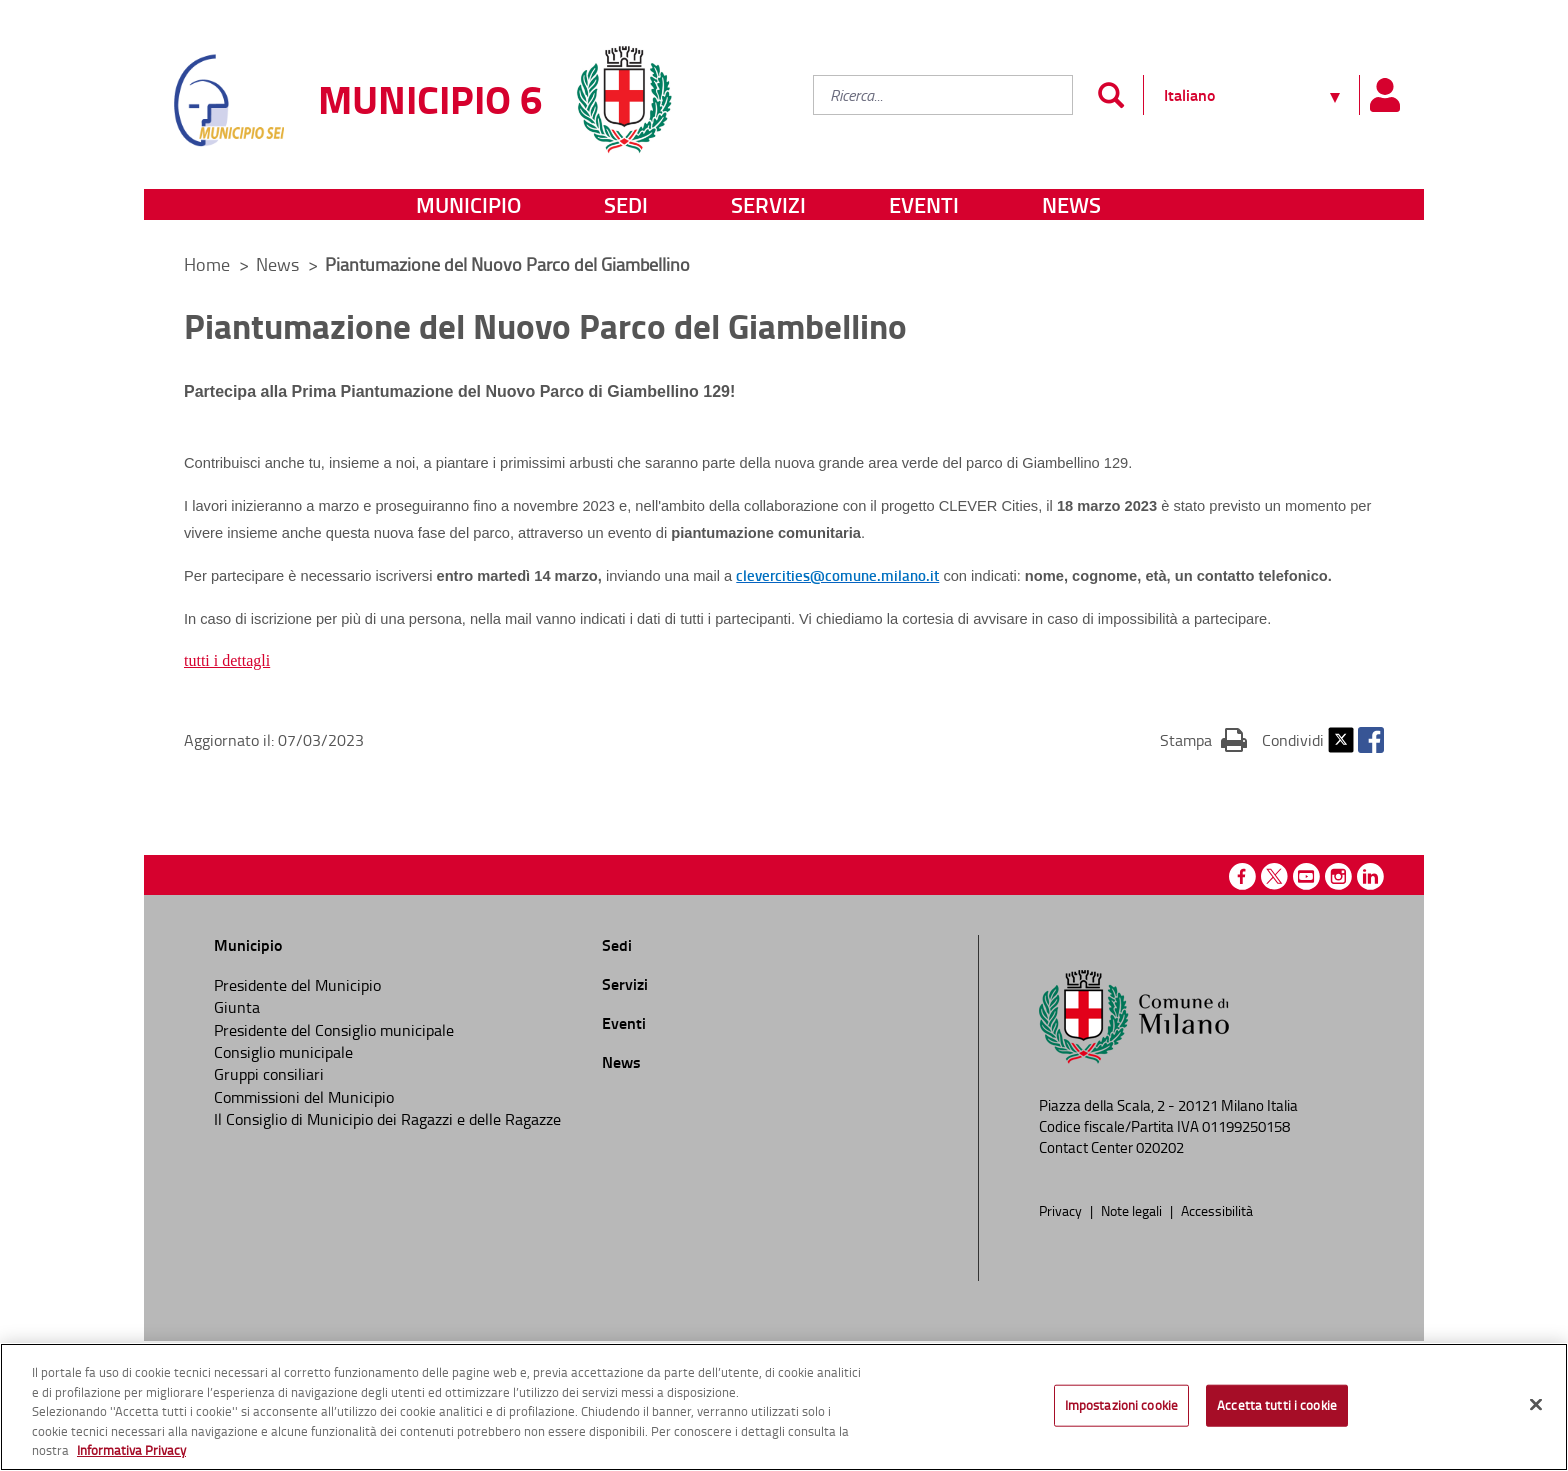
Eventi (924, 204)
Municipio (468, 204)
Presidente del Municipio (297, 985)
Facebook (1371, 740)
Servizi (768, 204)
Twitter (1341, 740)
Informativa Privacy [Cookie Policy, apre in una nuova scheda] (131, 1450)
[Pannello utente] (1384, 95)
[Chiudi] (1536, 1405)
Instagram (1338, 876)
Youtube (1306, 876)
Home (207, 264)
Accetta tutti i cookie (1277, 1405)
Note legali (1133, 1210)
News (1071, 204)
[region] (784, 1407)
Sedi (626, 204)
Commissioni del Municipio (304, 1097)
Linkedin (1370, 876)
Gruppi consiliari (269, 1074)
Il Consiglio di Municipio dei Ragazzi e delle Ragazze (387, 1119)
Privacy (1062, 1210)
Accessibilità (1217, 1210)
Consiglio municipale (283, 1052)
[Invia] (1110, 95)
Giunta (237, 1007)
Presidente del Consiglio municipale (334, 1030)
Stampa (1203, 739)
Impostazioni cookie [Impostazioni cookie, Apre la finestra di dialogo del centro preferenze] (1121, 1405)
